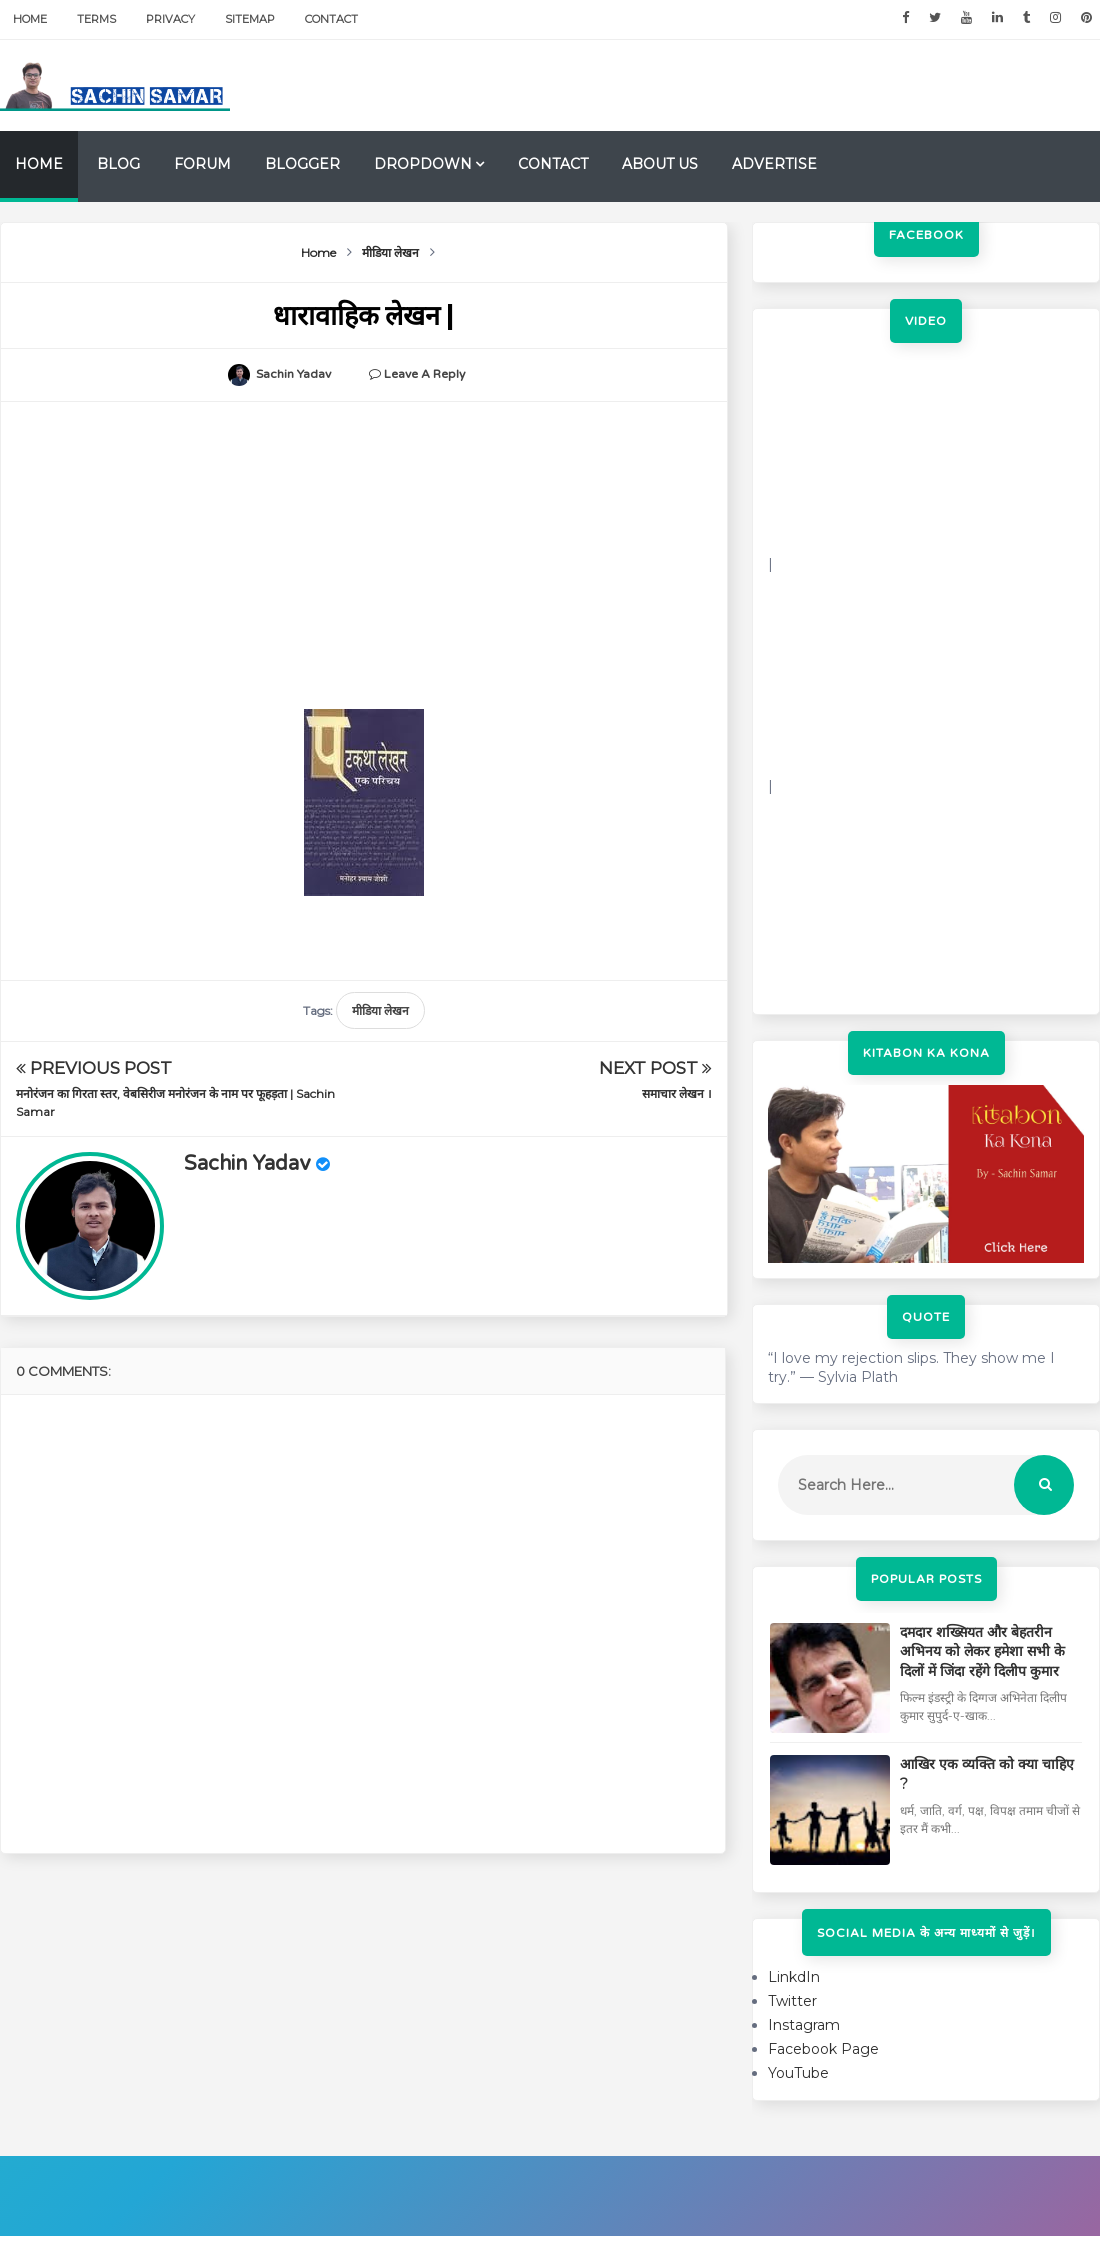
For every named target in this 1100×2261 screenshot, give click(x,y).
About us (660, 164)
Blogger (302, 164)
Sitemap (250, 19)
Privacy (170, 19)
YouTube (798, 2073)
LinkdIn (794, 1977)
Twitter (792, 2001)
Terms (96, 19)
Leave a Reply (424, 374)
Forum (202, 164)
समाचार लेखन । (677, 1093)
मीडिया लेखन (380, 1010)
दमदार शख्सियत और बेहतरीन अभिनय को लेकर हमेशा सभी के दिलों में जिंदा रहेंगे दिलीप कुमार (982, 1651)
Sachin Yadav (247, 1164)
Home (30, 19)
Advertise (774, 164)
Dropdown (423, 164)
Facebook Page (823, 2049)
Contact (331, 19)
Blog (118, 164)
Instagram (804, 2025)
